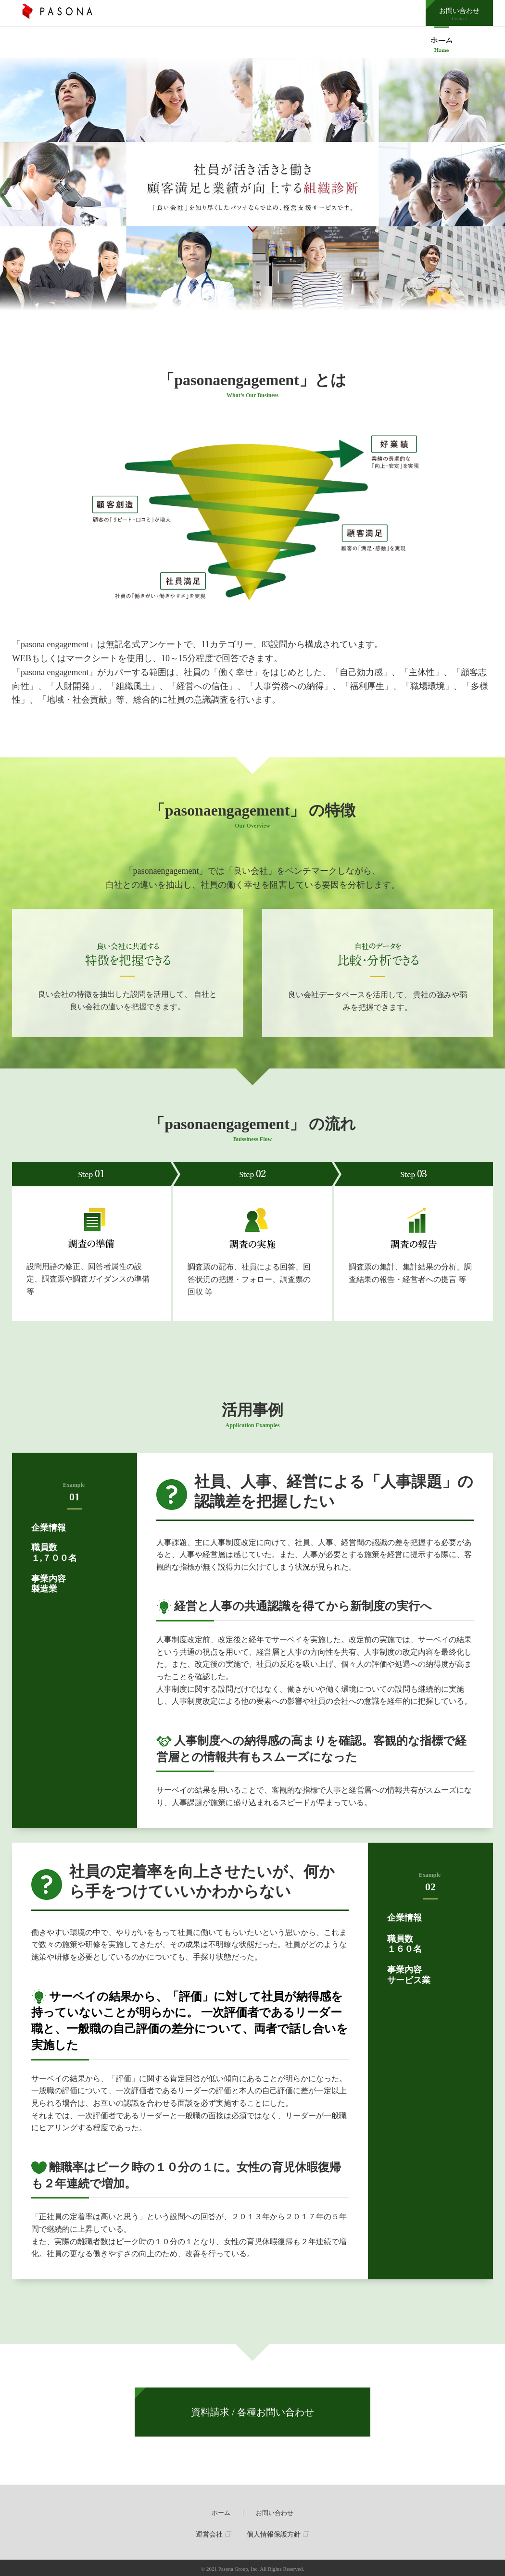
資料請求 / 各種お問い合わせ (252, 2412)
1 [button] (242, 264)
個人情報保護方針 (274, 2534)
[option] (252, 192)
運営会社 (209, 2534)
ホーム (221, 2513)
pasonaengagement (441, 42)
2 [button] (263, 264)
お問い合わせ (459, 14)
